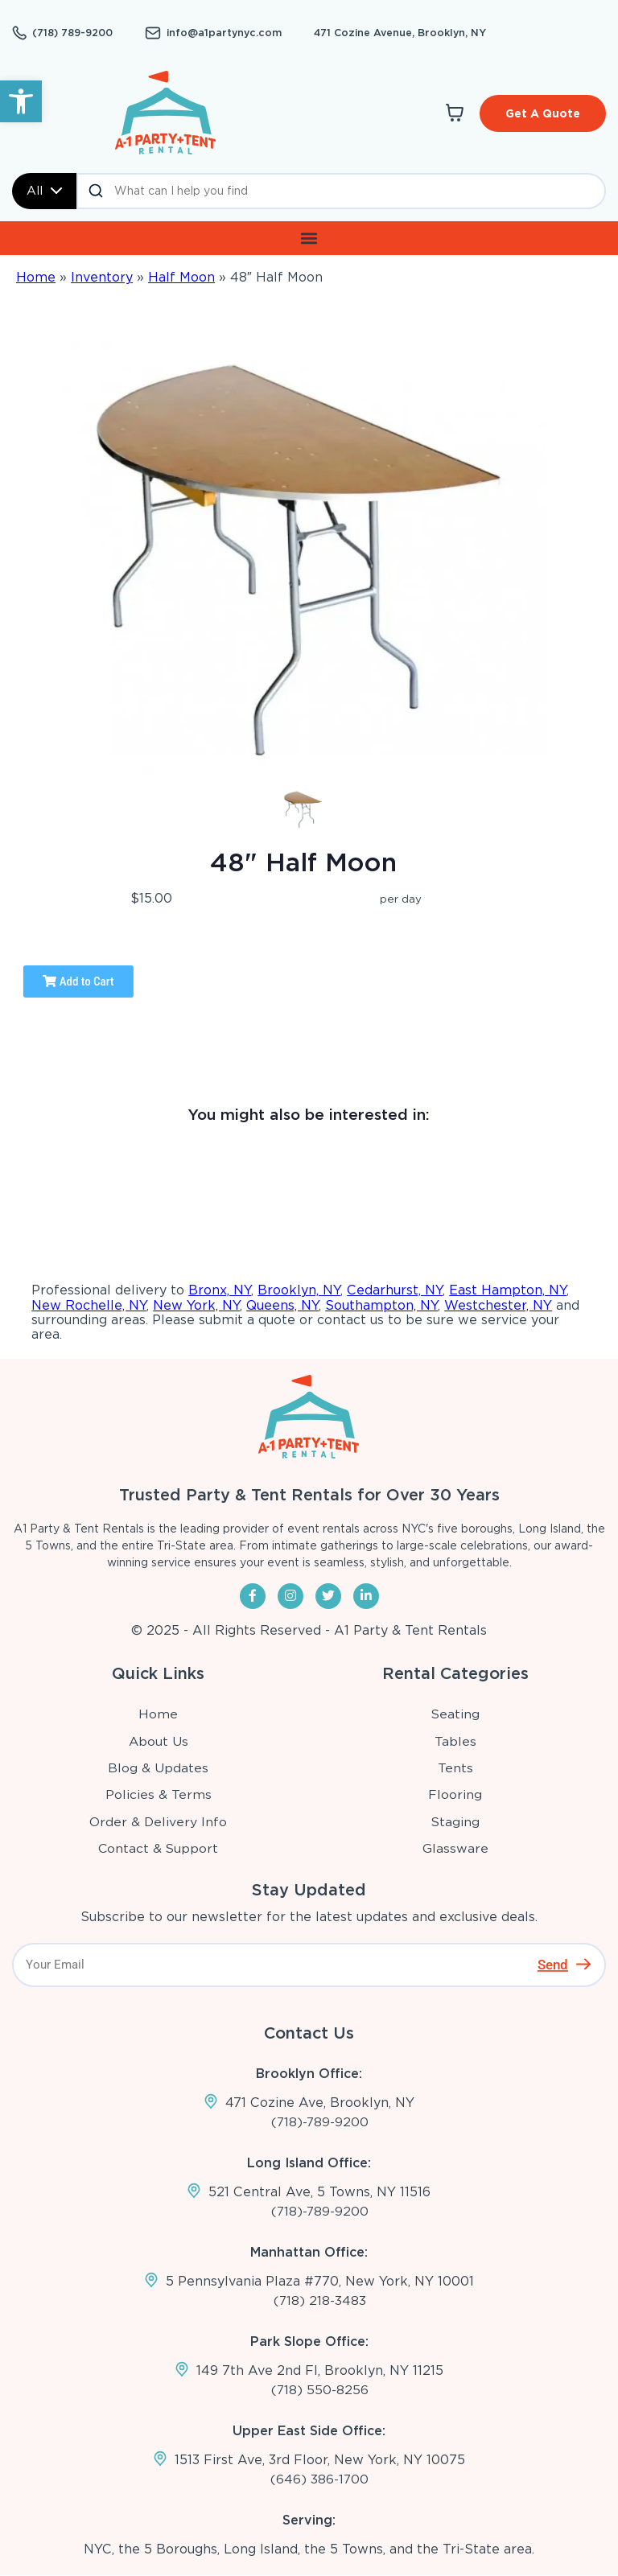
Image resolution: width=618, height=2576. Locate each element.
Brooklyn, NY (299, 1290)
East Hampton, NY (507, 1290)
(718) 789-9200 (71, 33)
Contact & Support (159, 1847)
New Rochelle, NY (88, 1304)
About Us (159, 1740)
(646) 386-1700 (319, 2480)
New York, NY (196, 1304)
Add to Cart (78, 980)
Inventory (102, 276)
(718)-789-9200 (319, 2121)
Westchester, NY (498, 1304)
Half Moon (181, 276)
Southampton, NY (381, 1304)
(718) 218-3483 (319, 2300)
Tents (455, 1767)
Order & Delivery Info (158, 1821)
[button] (21, 101)
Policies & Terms (158, 1794)
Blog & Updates (159, 1767)
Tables (455, 1740)
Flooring (456, 1794)
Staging (455, 1821)
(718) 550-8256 (319, 2389)
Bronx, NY (219, 1290)
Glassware (455, 1847)
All (44, 190)
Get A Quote (542, 113)
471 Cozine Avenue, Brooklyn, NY (384, 33)
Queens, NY (282, 1304)
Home (36, 276)
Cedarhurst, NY (395, 1290)
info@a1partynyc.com (217, 33)
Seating (455, 1713)
